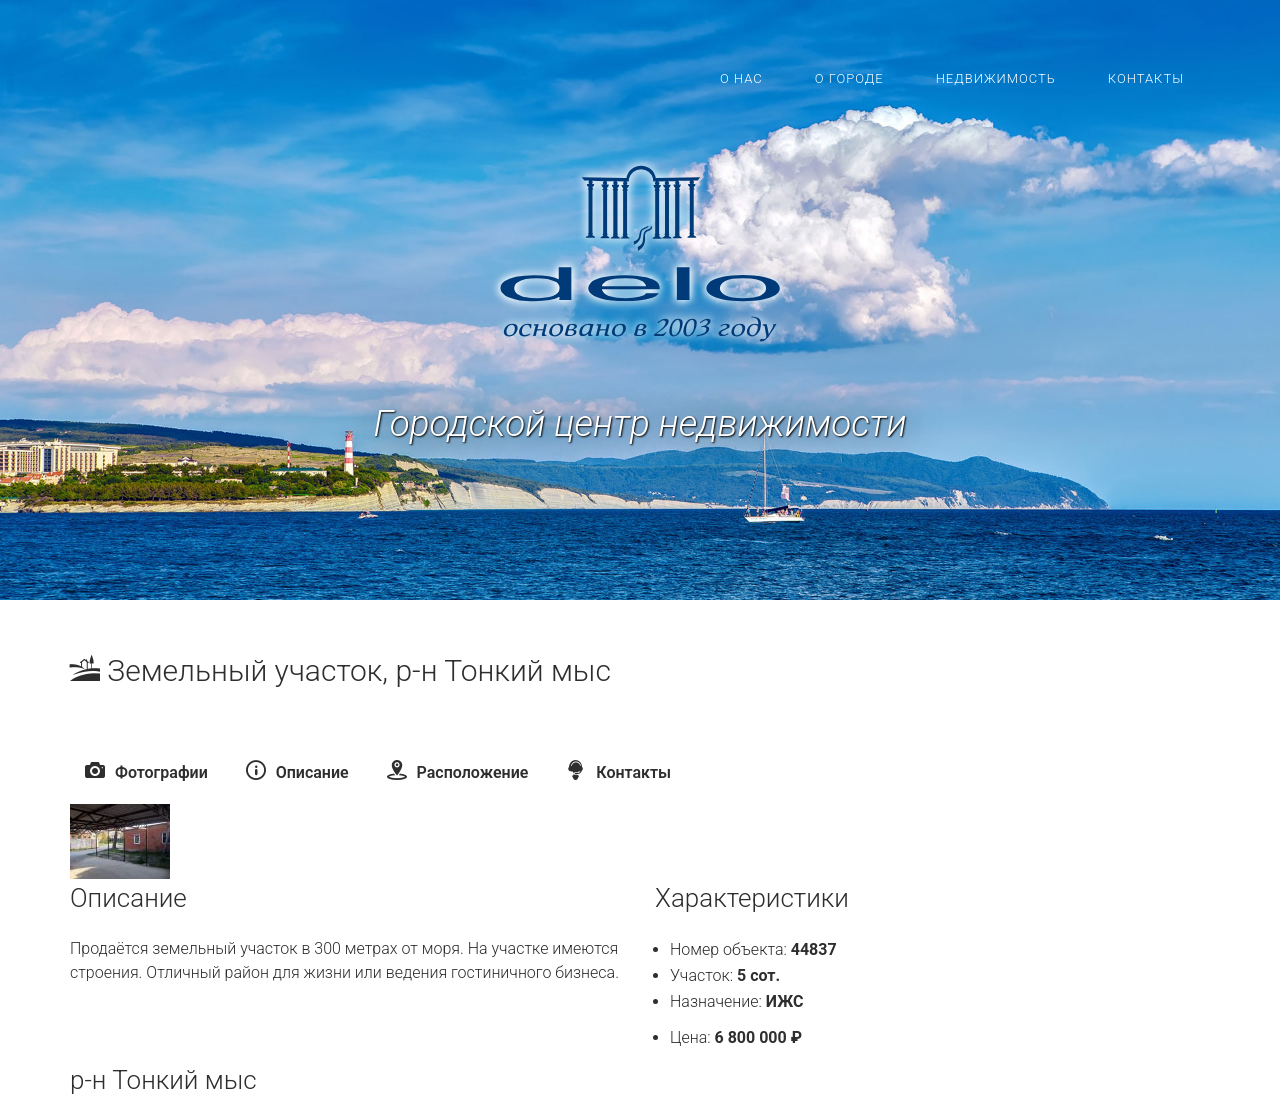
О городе (849, 78)
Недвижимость (996, 78)
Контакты (1146, 78)
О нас (741, 78)
